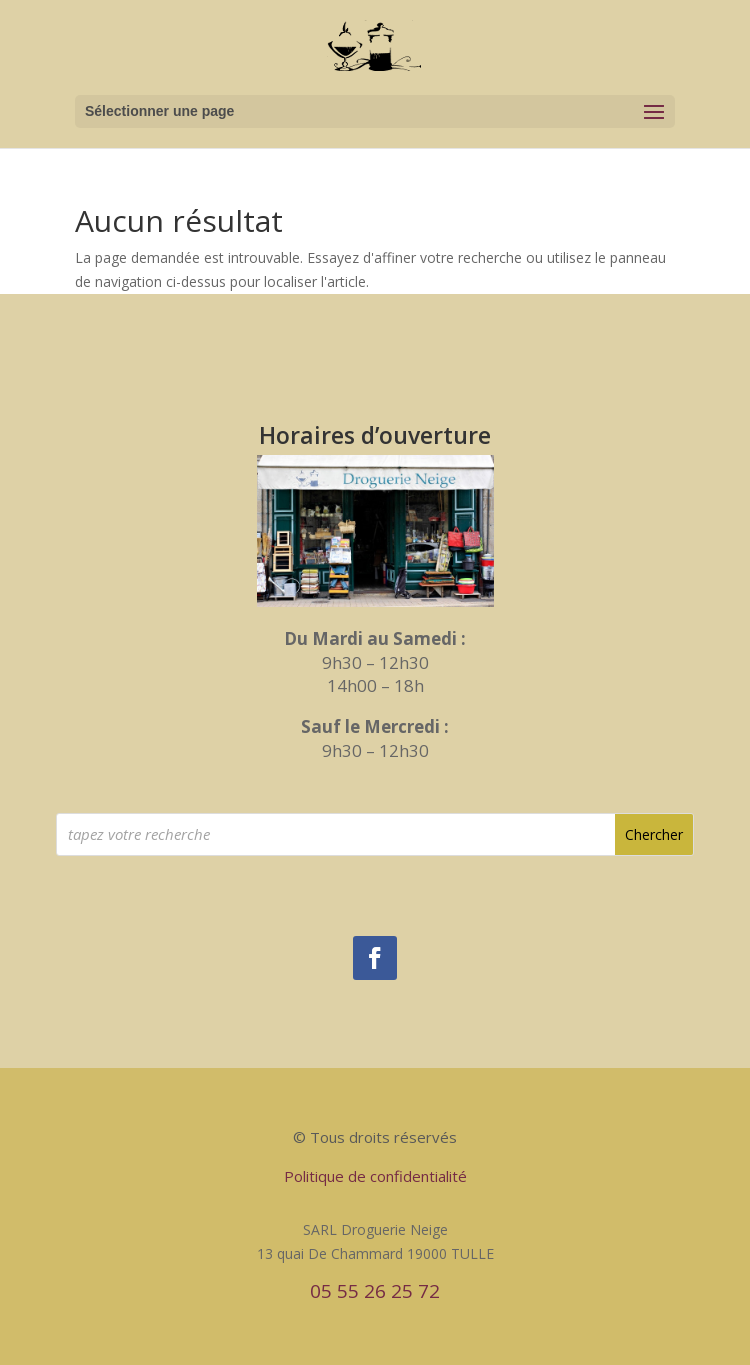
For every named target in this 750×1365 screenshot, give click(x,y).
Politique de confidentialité (375, 1176)
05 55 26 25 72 (375, 1291)
